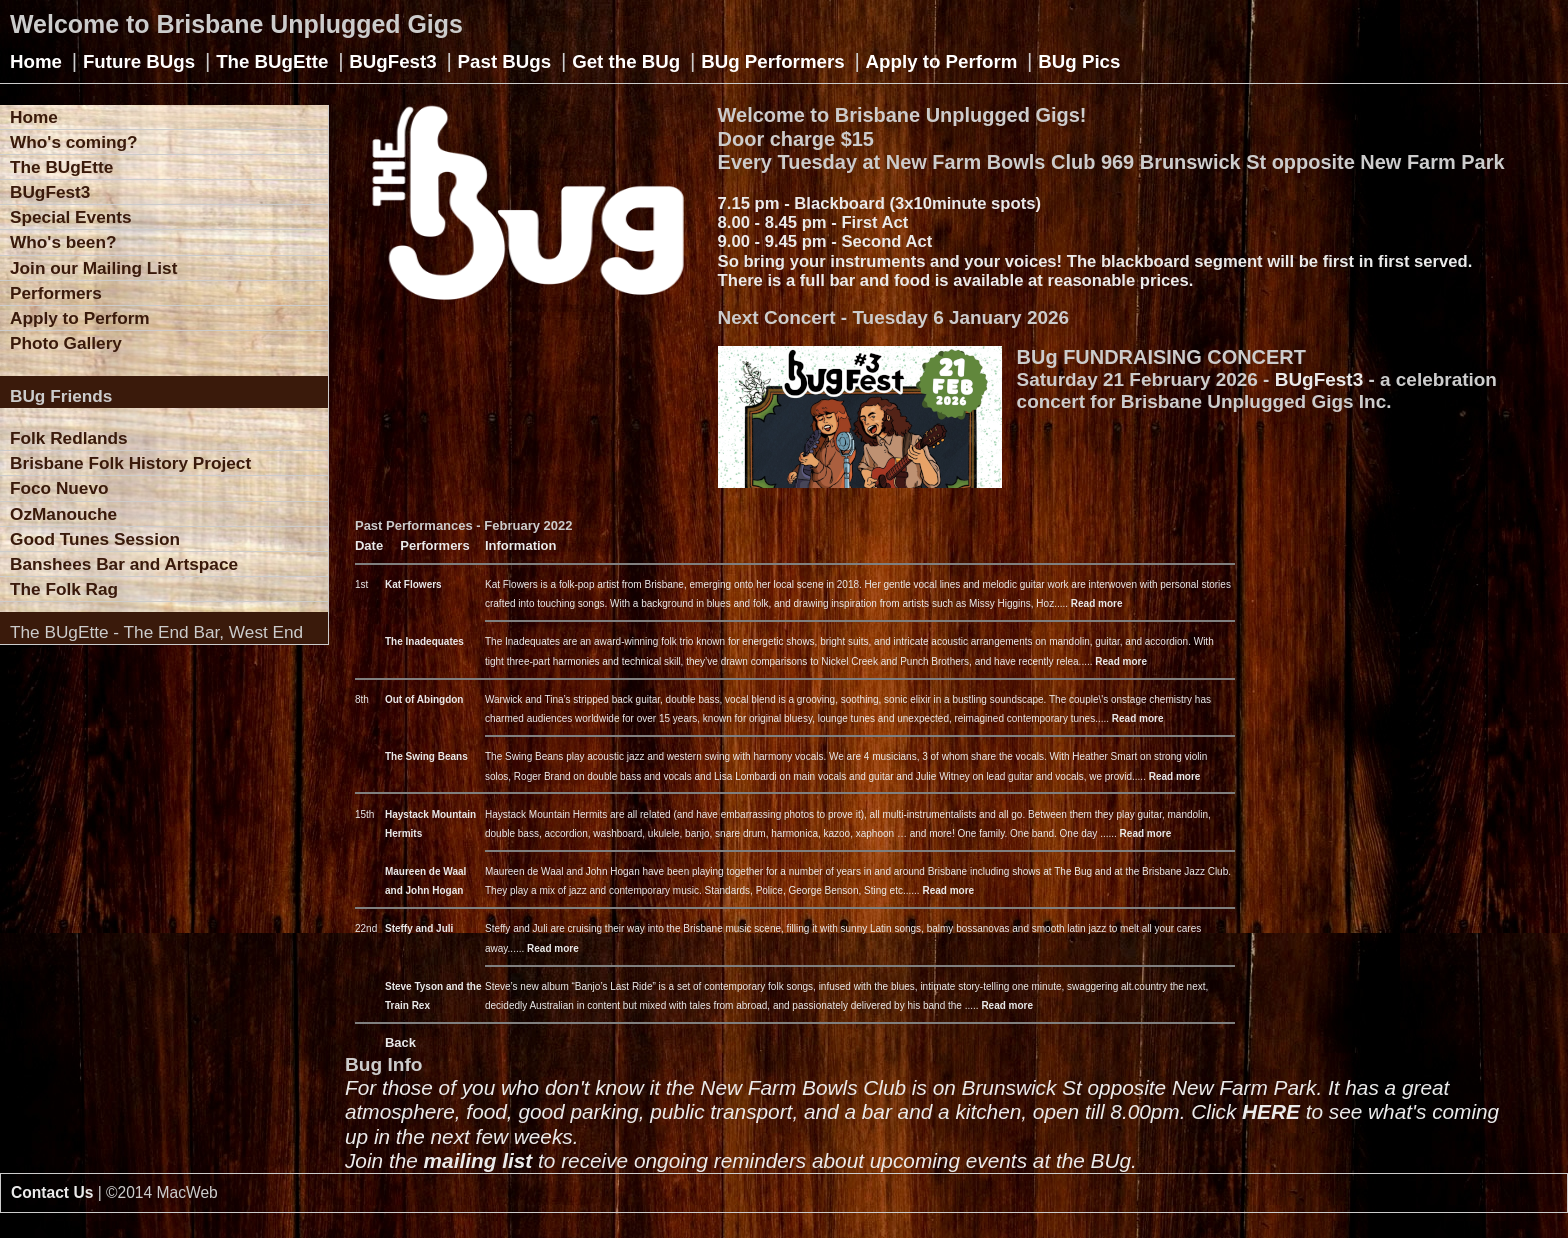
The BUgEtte (272, 61)
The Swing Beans (426, 756)
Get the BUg (626, 61)
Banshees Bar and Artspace (124, 564)
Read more (1097, 603)
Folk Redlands (69, 438)
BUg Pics (1079, 61)
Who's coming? (73, 142)
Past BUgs (505, 61)
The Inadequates (424, 641)
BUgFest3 (392, 61)
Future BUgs (139, 61)
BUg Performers (772, 61)
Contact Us (52, 1192)
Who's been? (63, 242)
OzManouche (63, 514)
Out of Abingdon (424, 699)
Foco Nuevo (59, 488)
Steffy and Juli (419, 928)
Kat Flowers (413, 584)
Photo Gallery (66, 343)
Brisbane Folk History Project (130, 463)
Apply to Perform (942, 61)
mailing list (478, 1160)
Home (36, 61)
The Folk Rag (64, 589)
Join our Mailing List (93, 268)
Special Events (71, 217)
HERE (1271, 1111)
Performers (56, 293)
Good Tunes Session (95, 539)
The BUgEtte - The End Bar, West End (156, 632)
